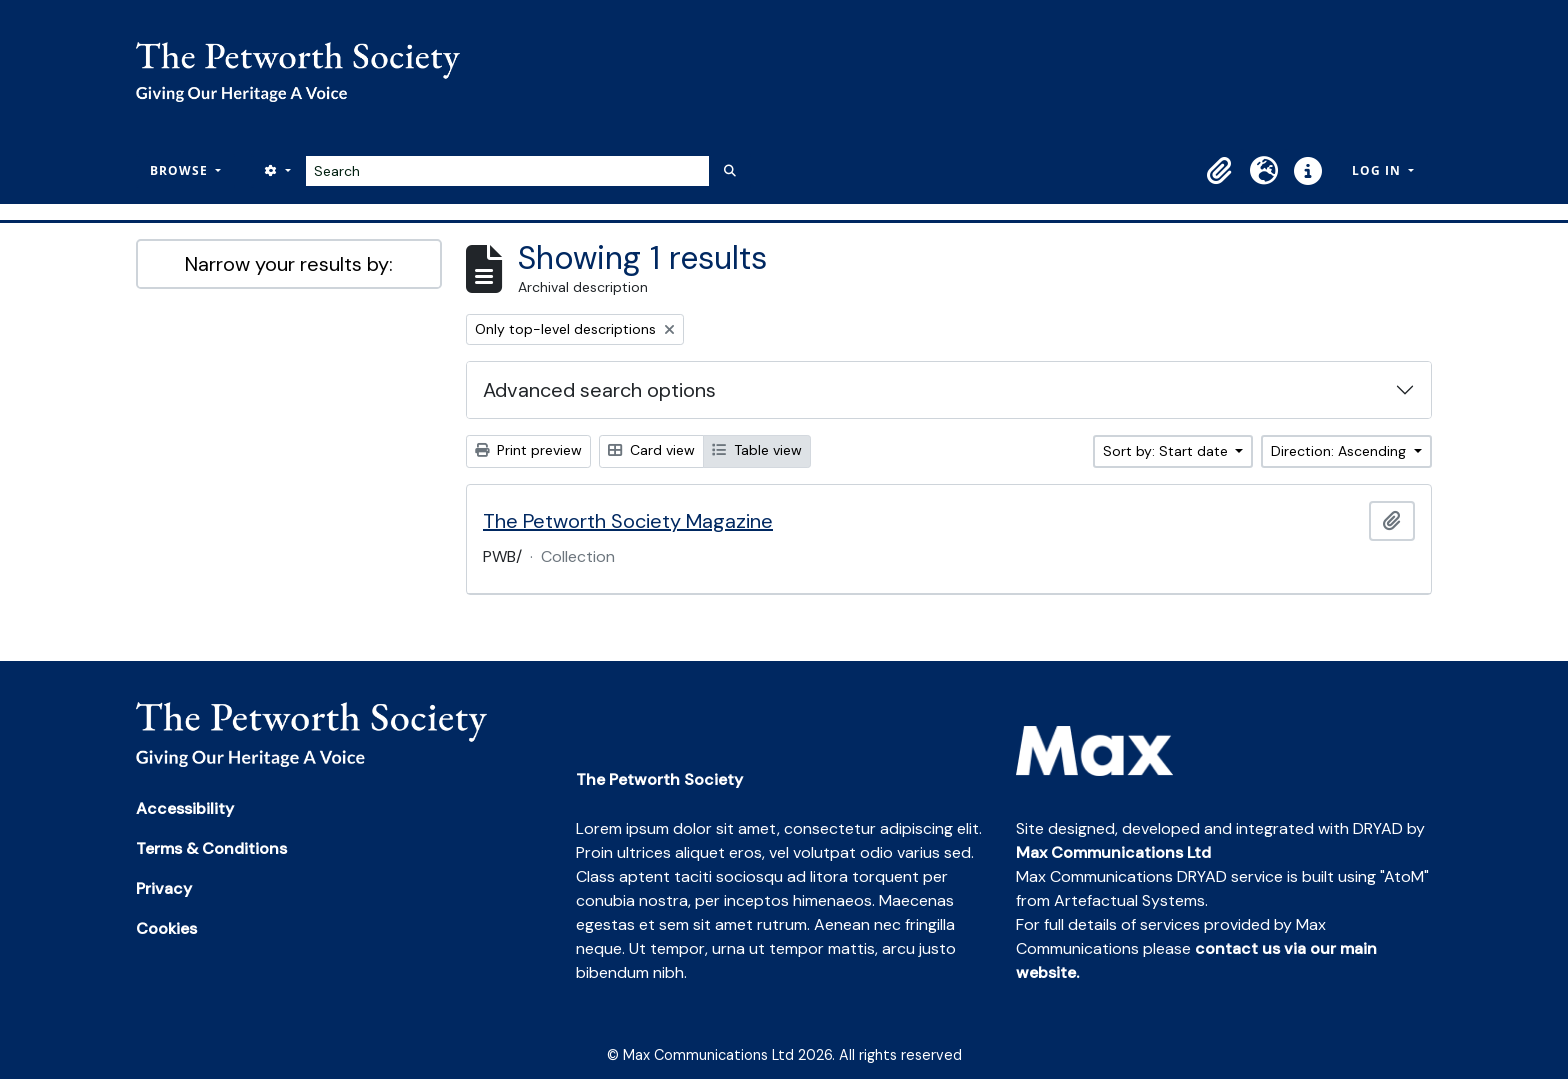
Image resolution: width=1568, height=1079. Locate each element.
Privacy (164, 888)
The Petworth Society (659, 779)
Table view (757, 450)
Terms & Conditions (211, 848)
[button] (1220, 171)
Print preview (528, 450)
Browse (181, 170)
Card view (651, 450)
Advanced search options (599, 390)
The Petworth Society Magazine (628, 521)
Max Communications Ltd (1113, 852)
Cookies (166, 928)
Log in (1378, 170)
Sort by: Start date (1167, 451)
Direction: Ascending (1340, 451)
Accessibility (185, 808)
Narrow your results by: (289, 264)
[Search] (507, 171)
